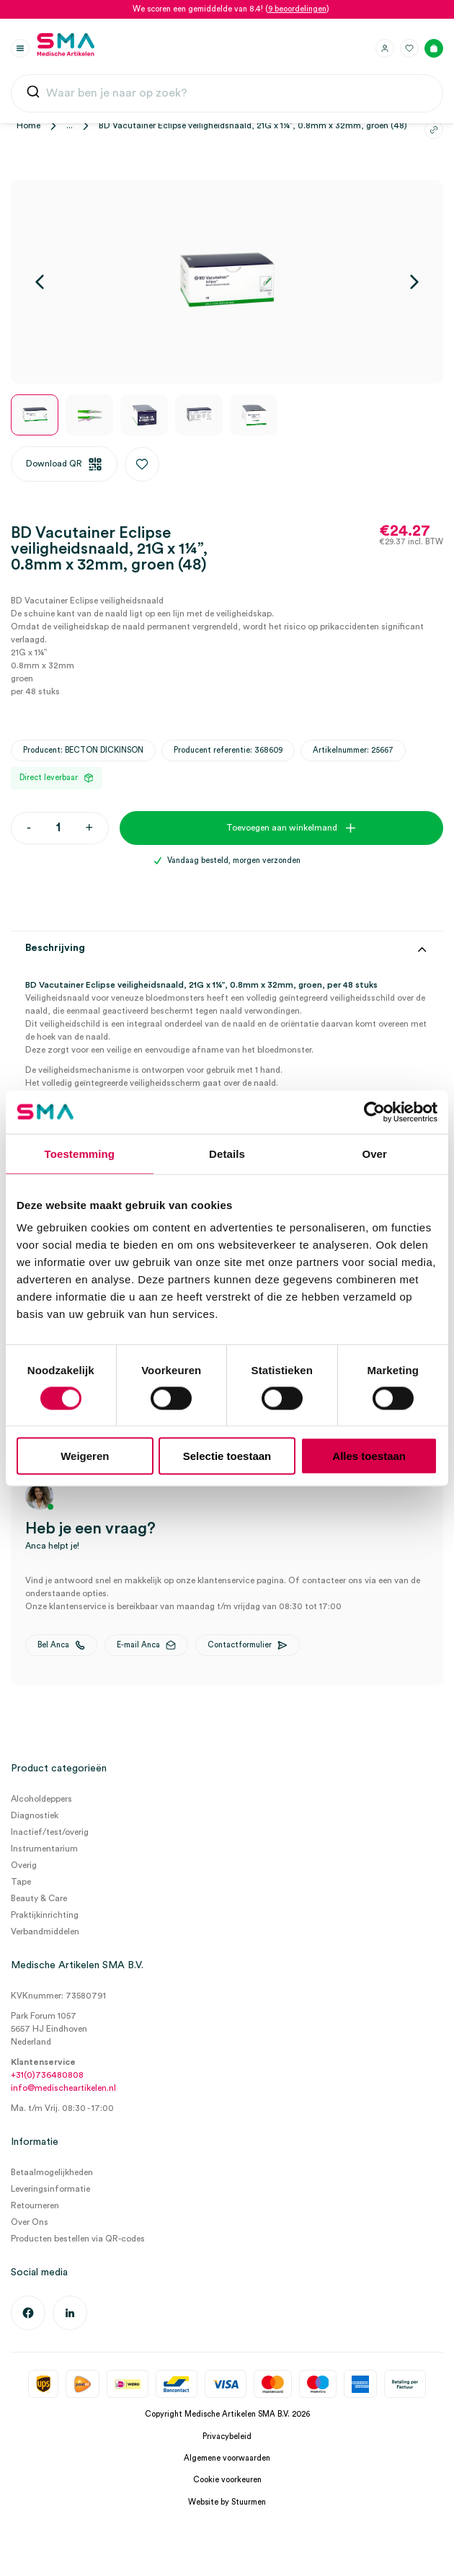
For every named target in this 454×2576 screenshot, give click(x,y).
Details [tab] (227, 1153)
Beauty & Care (39, 1898)
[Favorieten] (409, 48)
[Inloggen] (384, 48)
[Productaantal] (58, 828)
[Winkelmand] (433, 48)
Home (28, 125)
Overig (24, 1865)
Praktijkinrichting (45, 1915)
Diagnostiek (34, 1815)
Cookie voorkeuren (227, 2480)
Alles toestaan (369, 1456)
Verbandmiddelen (45, 1931)
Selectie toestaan (227, 1456)
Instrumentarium (44, 1848)
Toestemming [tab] (80, 1153)
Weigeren (85, 1456)
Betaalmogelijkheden (52, 2172)
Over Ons (29, 2222)
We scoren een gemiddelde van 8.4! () (231, 9)
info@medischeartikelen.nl (63, 2088)
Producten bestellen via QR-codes (78, 2238)
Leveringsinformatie (50, 2189)
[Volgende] (414, 282)
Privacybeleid (227, 2436)
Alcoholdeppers (41, 1798)
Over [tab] (374, 1153)
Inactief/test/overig (50, 1832)
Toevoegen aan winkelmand (281, 827)
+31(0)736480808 (47, 2075)
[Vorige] (39, 282)
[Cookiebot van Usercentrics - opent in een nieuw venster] (374, 1112)
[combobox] (227, 93)
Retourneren (35, 2205)
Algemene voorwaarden (227, 2458)
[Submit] (33, 95)
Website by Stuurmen (227, 2502)
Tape (21, 1881)
